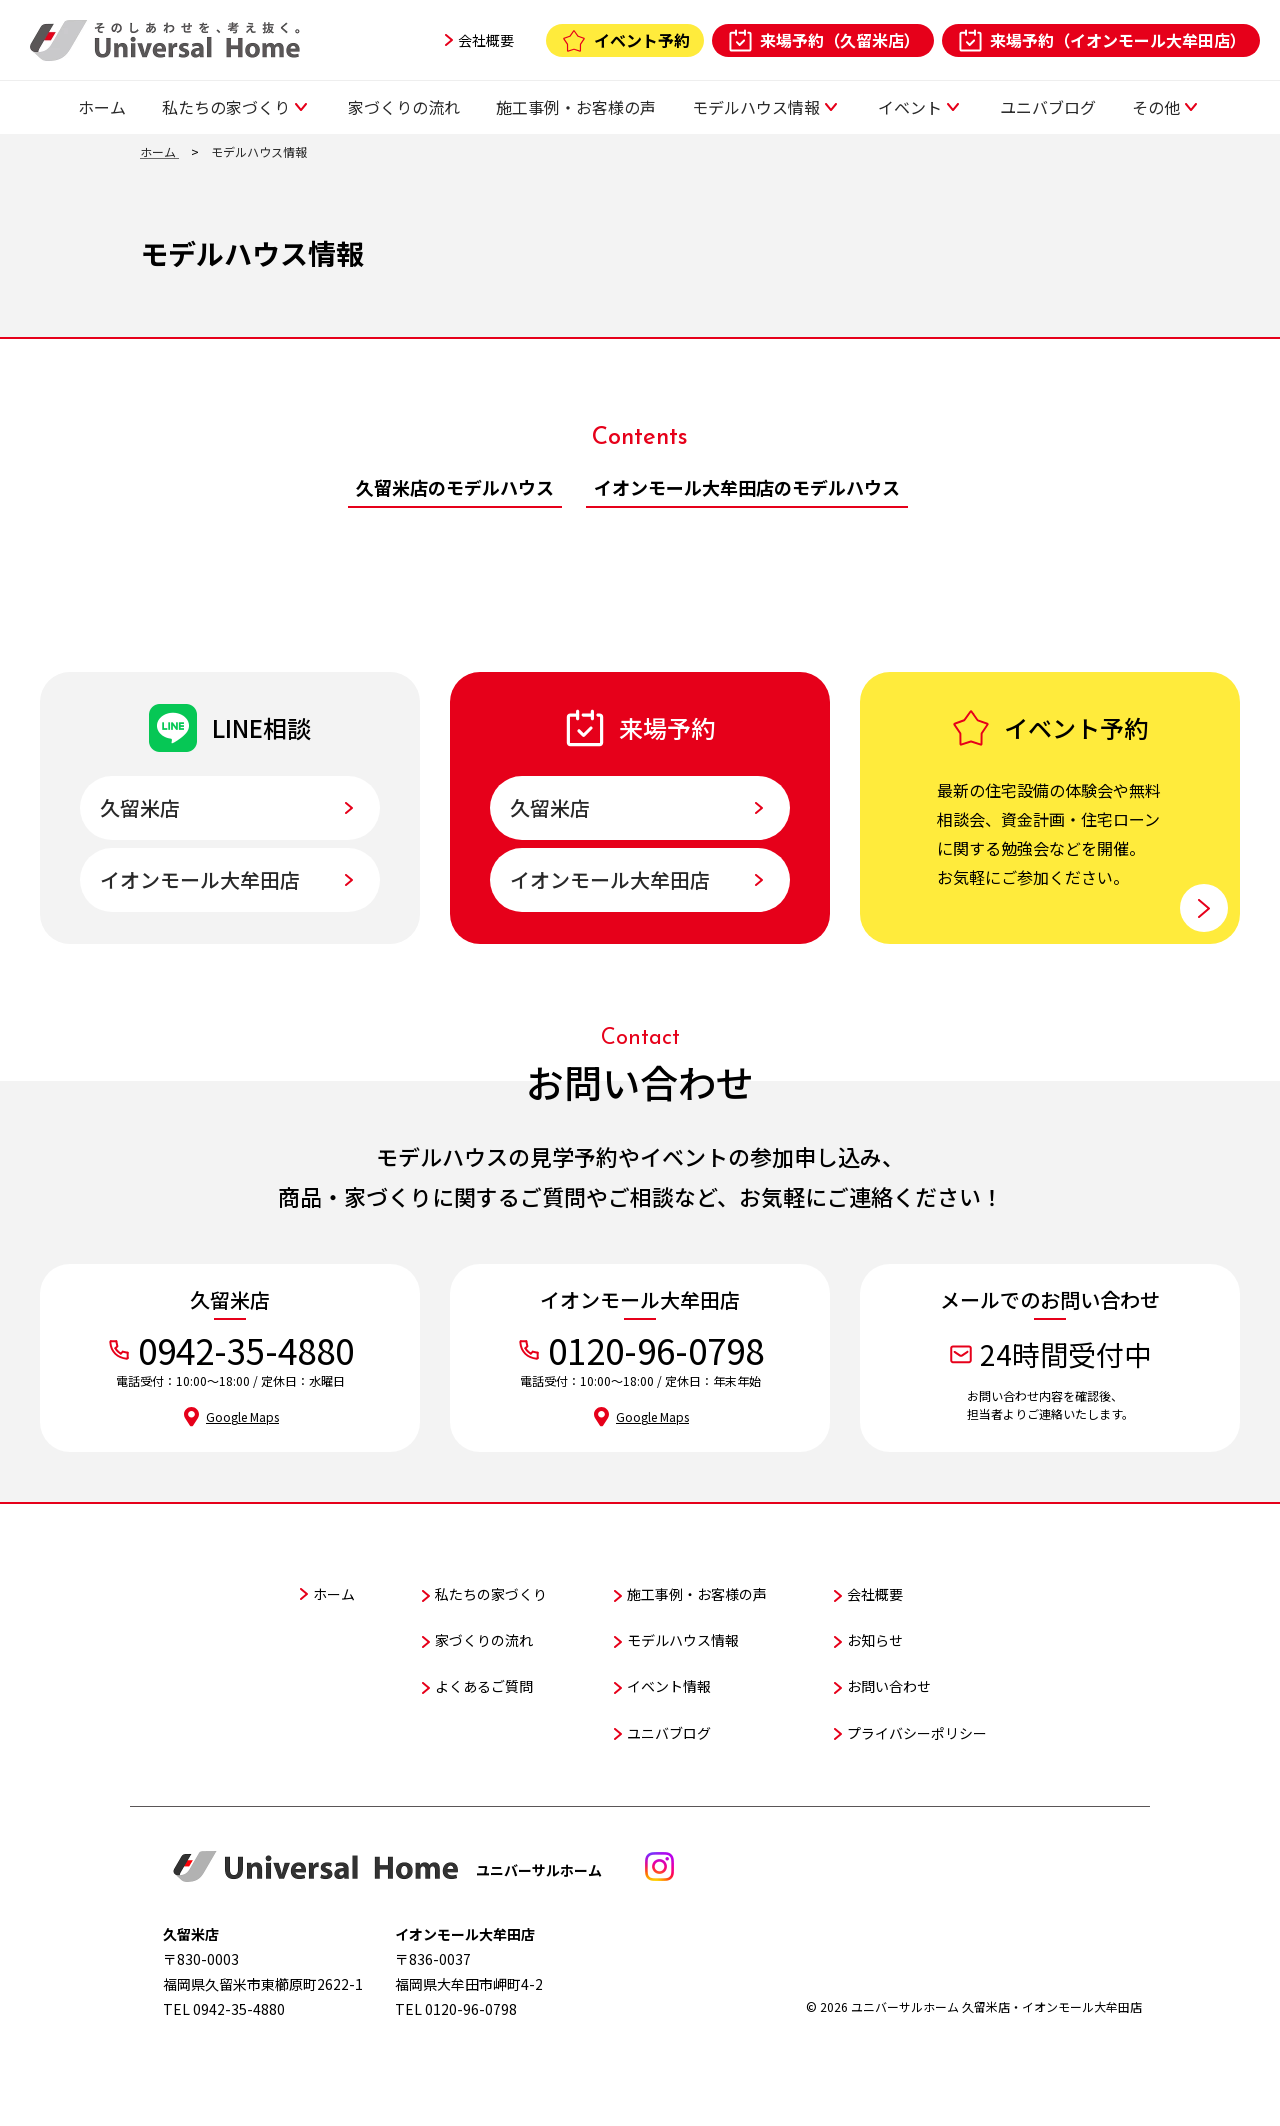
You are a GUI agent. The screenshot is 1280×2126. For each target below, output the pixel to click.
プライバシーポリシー (917, 1733)
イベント (910, 107)
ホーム (102, 107)
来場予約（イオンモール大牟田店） (1118, 40)
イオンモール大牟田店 (200, 879)
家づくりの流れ (404, 107)
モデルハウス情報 (756, 107)
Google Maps (242, 1416)
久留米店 (140, 807)
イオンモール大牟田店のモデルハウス (747, 487)
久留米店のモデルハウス (455, 487)
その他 (1156, 107)
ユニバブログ (1048, 107)
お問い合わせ (889, 1686)
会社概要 (486, 40)
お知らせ (875, 1640)
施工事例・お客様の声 (576, 107)
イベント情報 (669, 1686)
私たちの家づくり (226, 107)
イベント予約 (642, 40)
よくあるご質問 (484, 1686)
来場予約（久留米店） (840, 40)
